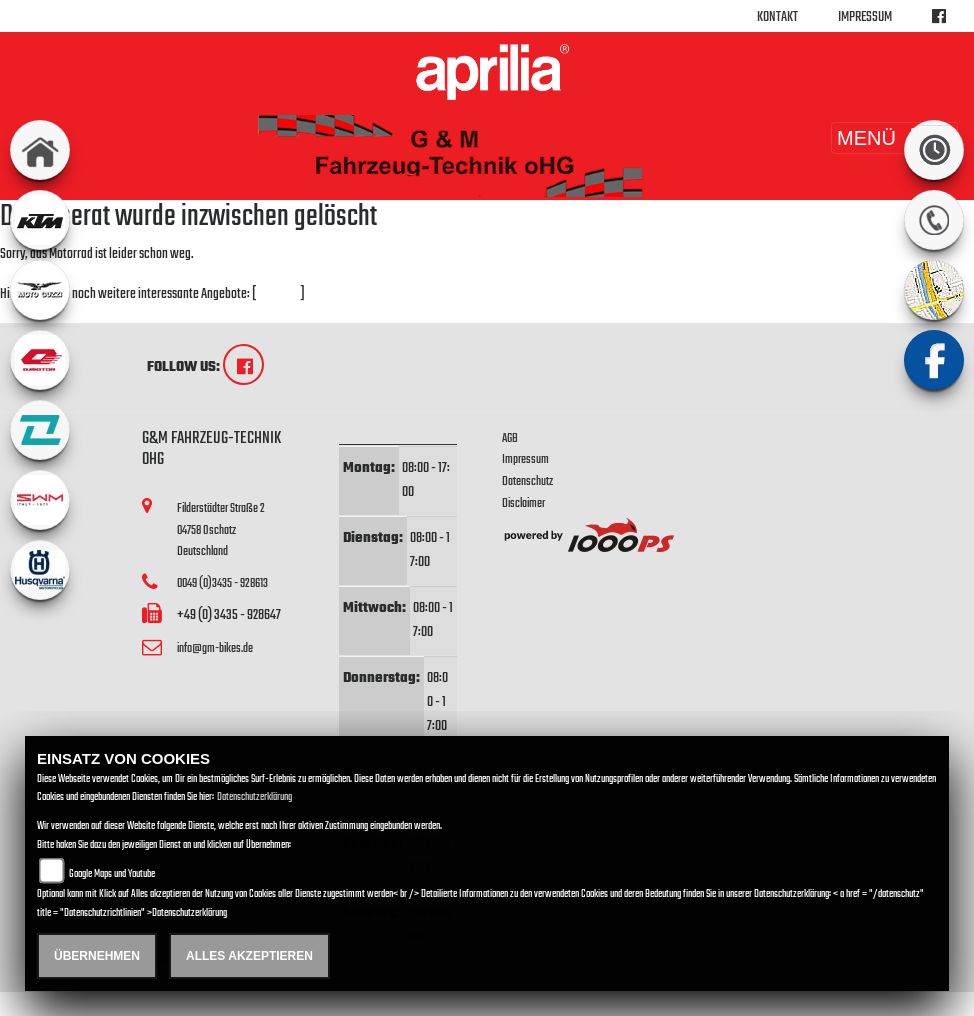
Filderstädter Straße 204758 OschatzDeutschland (221, 530)
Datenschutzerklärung (254, 797)
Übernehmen (97, 956)
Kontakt (777, 17)
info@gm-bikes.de (215, 648)
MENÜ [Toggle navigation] (894, 138)
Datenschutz (527, 481)
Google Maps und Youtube (112, 874)
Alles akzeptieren (249, 956)
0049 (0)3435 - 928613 (222, 583)
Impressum (865, 17)
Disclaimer (523, 503)
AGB (510, 438)
